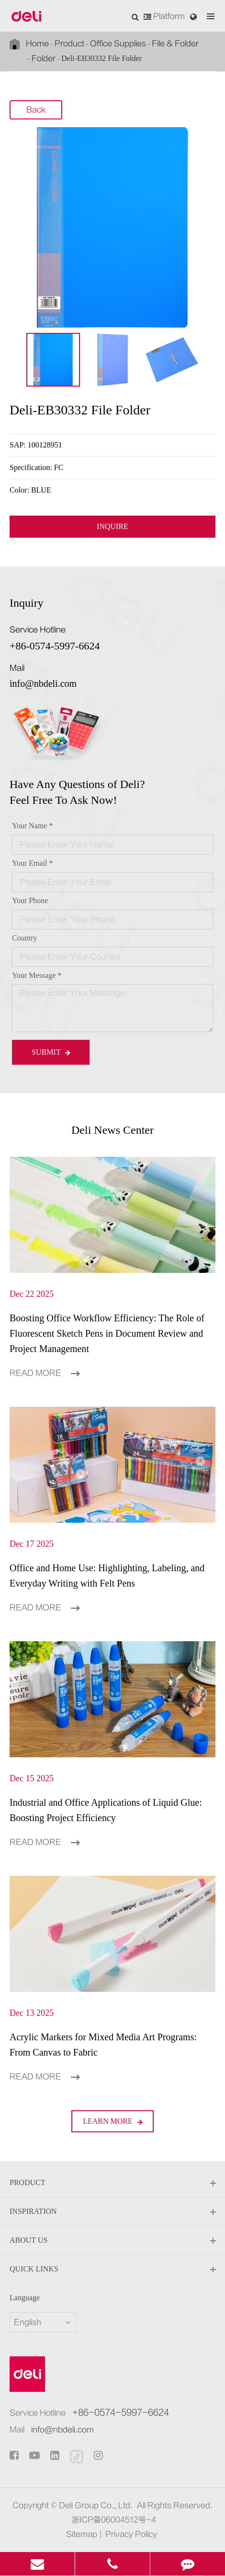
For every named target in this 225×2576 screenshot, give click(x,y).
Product (69, 43)
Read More (44, 1373)
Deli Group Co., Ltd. (96, 2505)
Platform (164, 16)
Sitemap (81, 2534)
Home (37, 43)
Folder (44, 58)
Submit (51, 1052)
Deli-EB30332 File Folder (101, 58)
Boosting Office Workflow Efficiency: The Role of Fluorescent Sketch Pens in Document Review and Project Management (107, 1333)
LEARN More (112, 2121)
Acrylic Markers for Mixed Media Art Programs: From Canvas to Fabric (103, 2045)
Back (35, 110)
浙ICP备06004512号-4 (114, 2520)
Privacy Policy (131, 2534)
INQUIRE (112, 527)
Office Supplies (118, 43)
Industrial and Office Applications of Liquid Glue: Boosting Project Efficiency (106, 1810)
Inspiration (112, 2212)
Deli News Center (112, 1130)
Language (25, 2298)
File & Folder (175, 43)
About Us (112, 2241)
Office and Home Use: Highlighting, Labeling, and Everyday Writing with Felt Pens (107, 1575)
